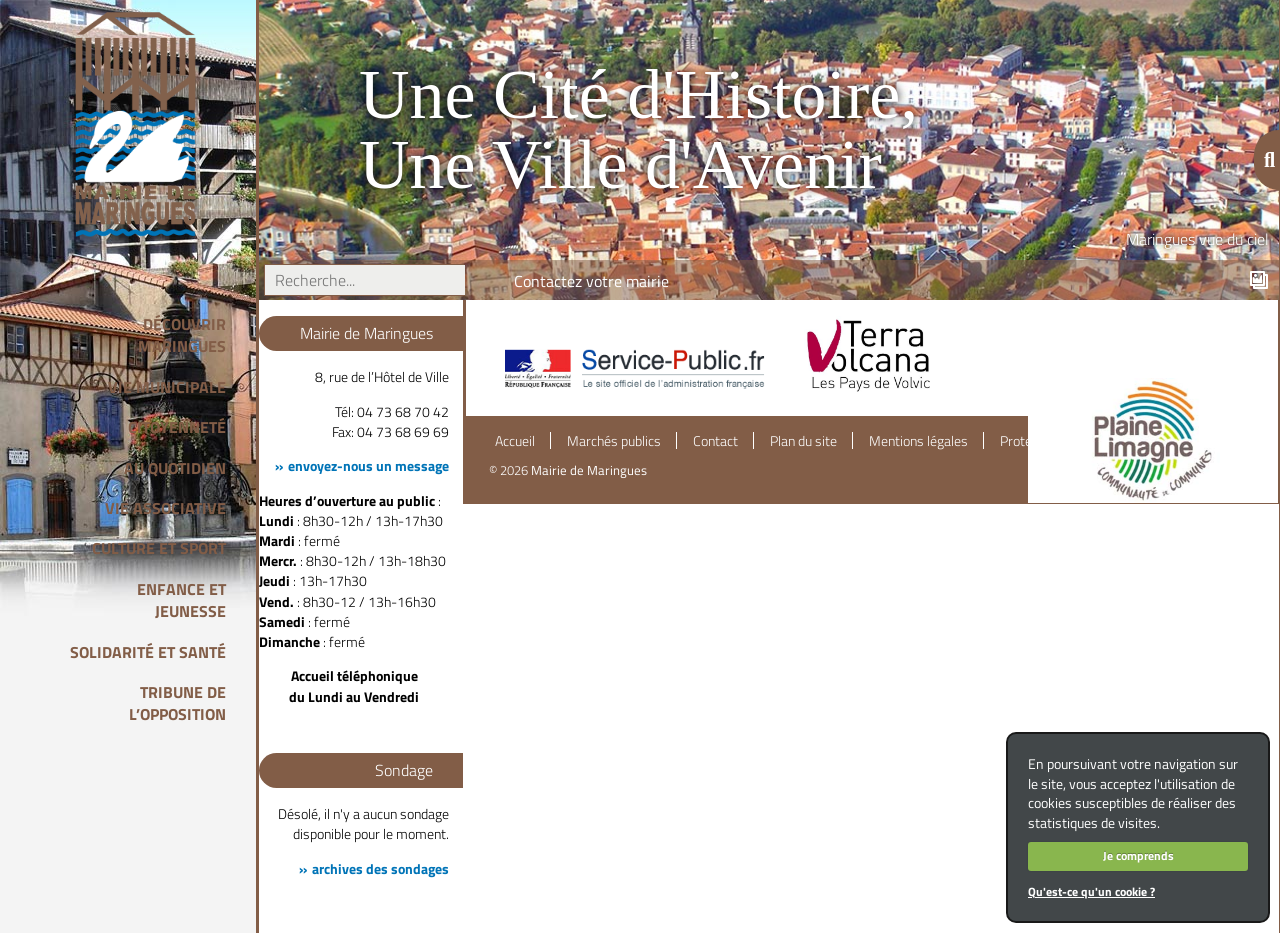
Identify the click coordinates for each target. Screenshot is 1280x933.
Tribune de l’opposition (177, 703)
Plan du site (803, 441)
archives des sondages (380, 869)
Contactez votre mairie (591, 281)
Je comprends (1138, 855)
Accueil (515, 441)
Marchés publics (614, 441)
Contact (715, 441)
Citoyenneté (177, 427)
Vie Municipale (167, 387)
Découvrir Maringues (182, 335)
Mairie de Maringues (589, 470)
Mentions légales (918, 441)
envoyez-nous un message (368, 466)
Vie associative (165, 508)
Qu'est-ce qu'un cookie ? (1091, 891)
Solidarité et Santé (148, 652)
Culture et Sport (159, 548)
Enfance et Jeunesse (181, 600)
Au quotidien (175, 468)
